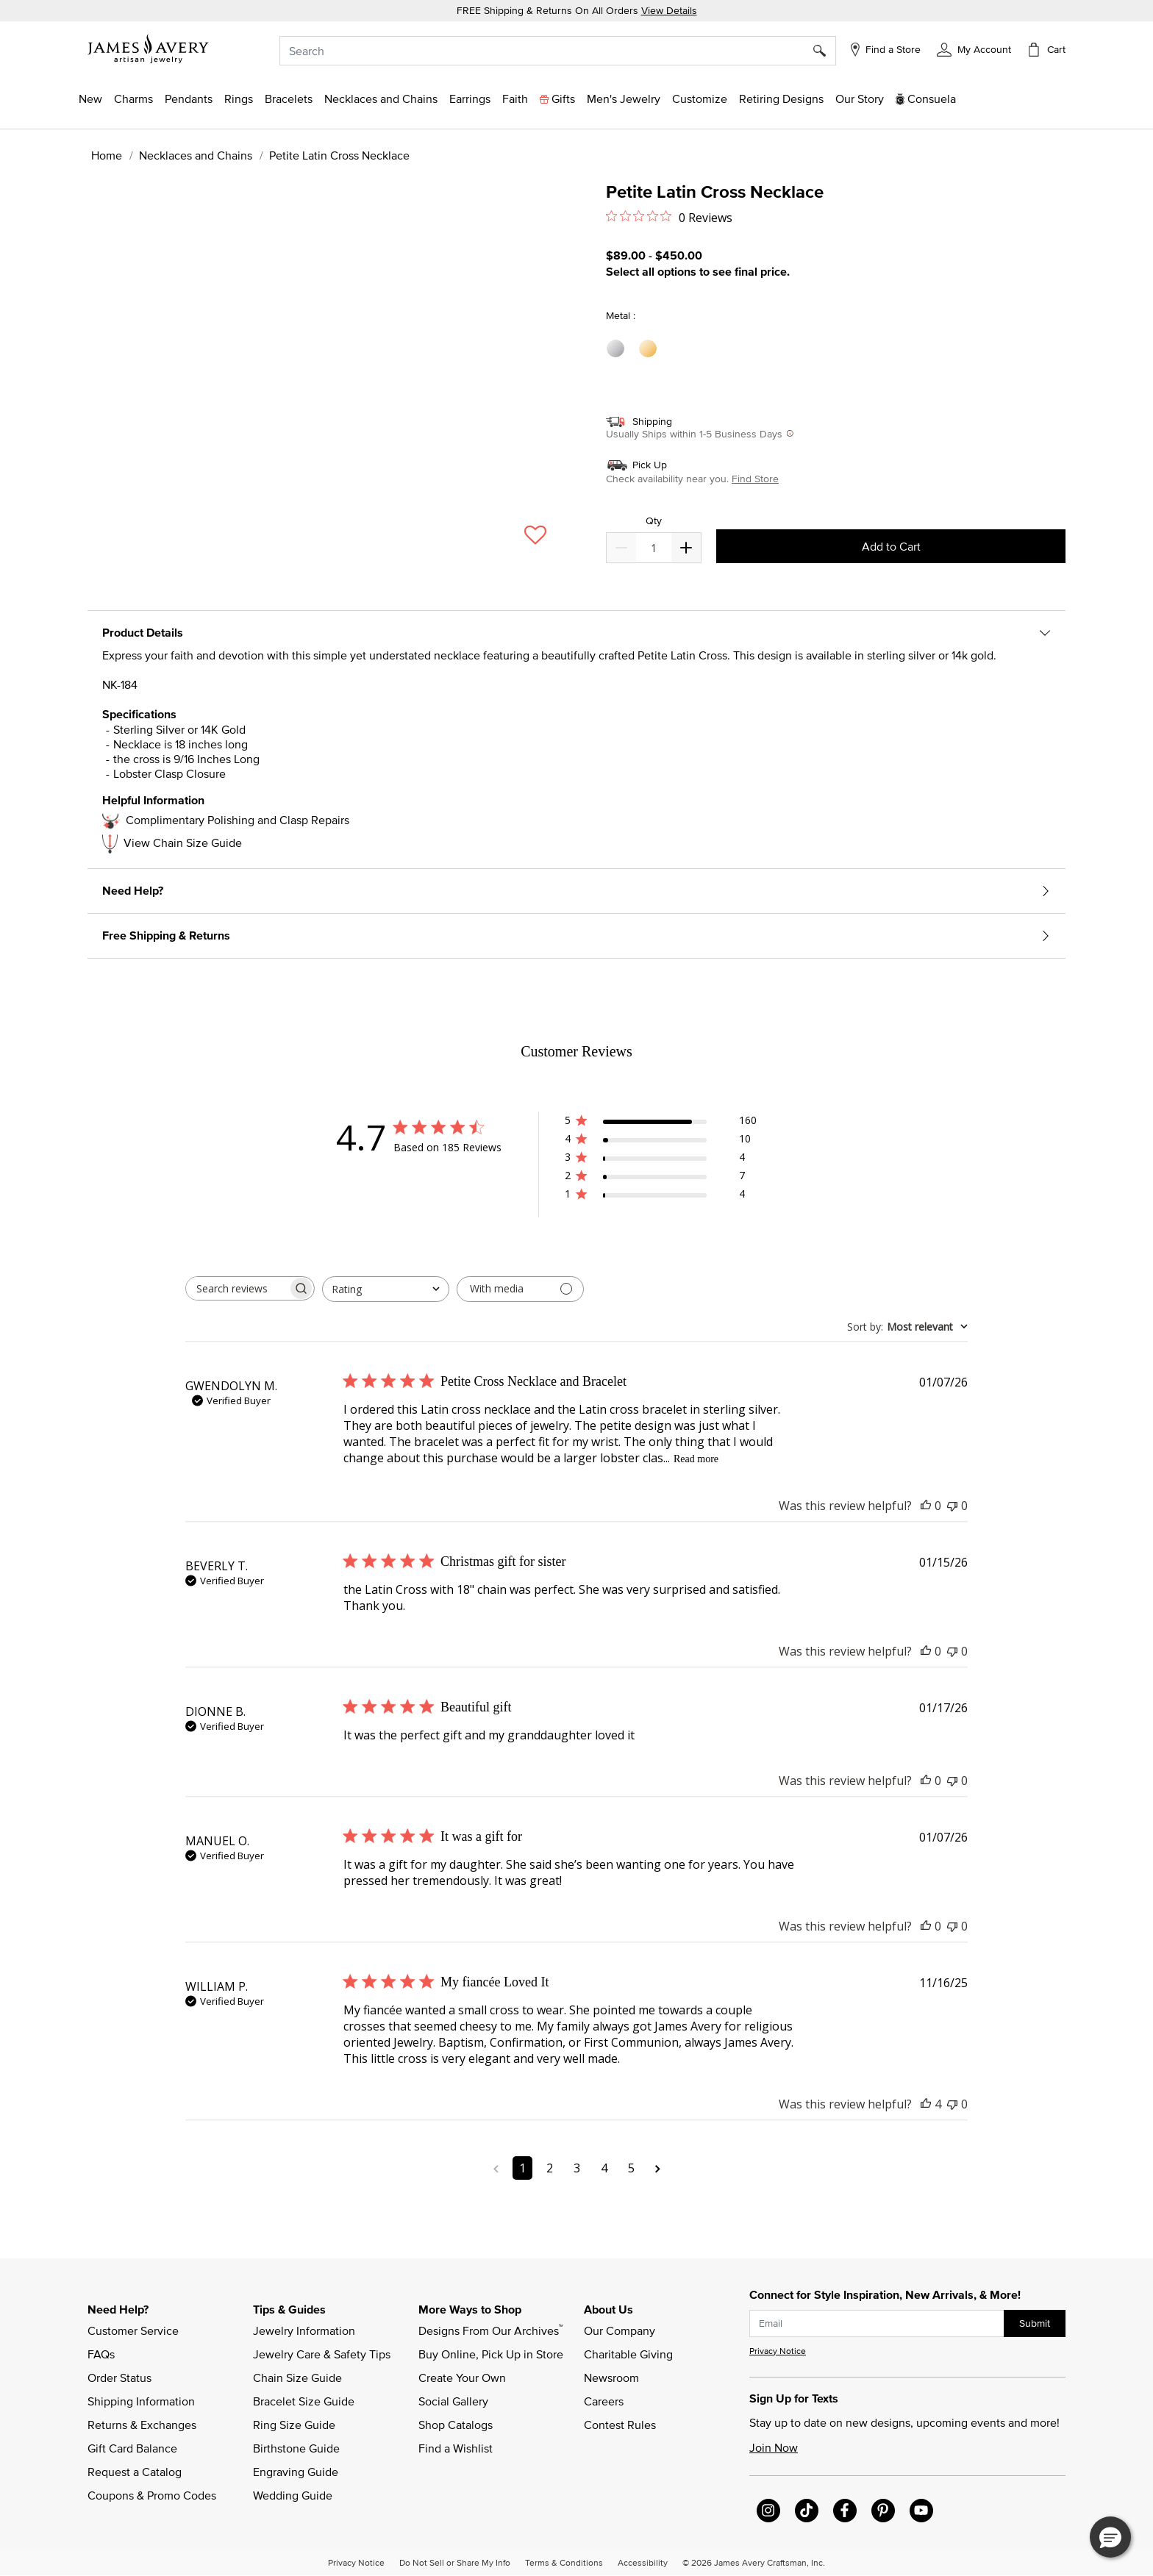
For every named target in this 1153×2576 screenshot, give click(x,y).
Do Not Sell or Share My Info (454, 2562)
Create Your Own (462, 2377)
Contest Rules (620, 2424)
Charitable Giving (628, 2354)
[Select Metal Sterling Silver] (617, 349)
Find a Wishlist (455, 2448)
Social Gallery (453, 2401)
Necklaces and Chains (195, 155)
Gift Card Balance (132, 2448)
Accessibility (643, 2562)
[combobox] (557, 50)
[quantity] (653, 547)
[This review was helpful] (926, 1506)
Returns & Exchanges (142, 2424)
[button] (974, 48)
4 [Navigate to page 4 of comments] (604, 2168)
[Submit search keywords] (824, 51)
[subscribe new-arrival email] (876, 2323)
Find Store (755, 478)
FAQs (101, 2354)
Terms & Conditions (564, 2562)
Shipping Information (141, 2401)
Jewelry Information (304, 2330)
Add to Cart (891, 546)
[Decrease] (686, 547)
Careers (604, 2401)
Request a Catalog (135, 2472)
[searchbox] (237, 1288)
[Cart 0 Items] (1045, 49)
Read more (696, 1458)
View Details (669, 10)
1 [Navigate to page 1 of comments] (522, 2168)
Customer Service (133, 2330)
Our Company (619, 2330)
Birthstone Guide (296, 2448)
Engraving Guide (295, 2472)
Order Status (119, 2377)
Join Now (773, 2447)
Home (106, 155)
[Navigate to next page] (658, 2168)
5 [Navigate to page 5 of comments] (631, 2168)
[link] (781, 98)
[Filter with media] (520, 1289)
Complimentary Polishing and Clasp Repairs (237, 819)
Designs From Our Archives (490, 2330)
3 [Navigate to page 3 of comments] (577, 2168)
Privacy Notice (777, 2350)
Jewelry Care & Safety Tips (321, 2354)
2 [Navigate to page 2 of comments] (549, 2168)
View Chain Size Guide (183, 842)
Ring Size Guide (294, 2424)
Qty (654, 521)
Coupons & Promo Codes (152, 2495)
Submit (1034, 2323)
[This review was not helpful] (952, 1506)
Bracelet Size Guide (303, 2401)
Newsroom (611, 2377)
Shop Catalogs (455, 2424)
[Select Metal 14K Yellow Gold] (650, 349)
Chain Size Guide (297, 2377)
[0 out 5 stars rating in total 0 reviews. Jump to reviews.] (669, 217)
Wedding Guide (292, 2495)
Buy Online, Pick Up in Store (490, 2354)
